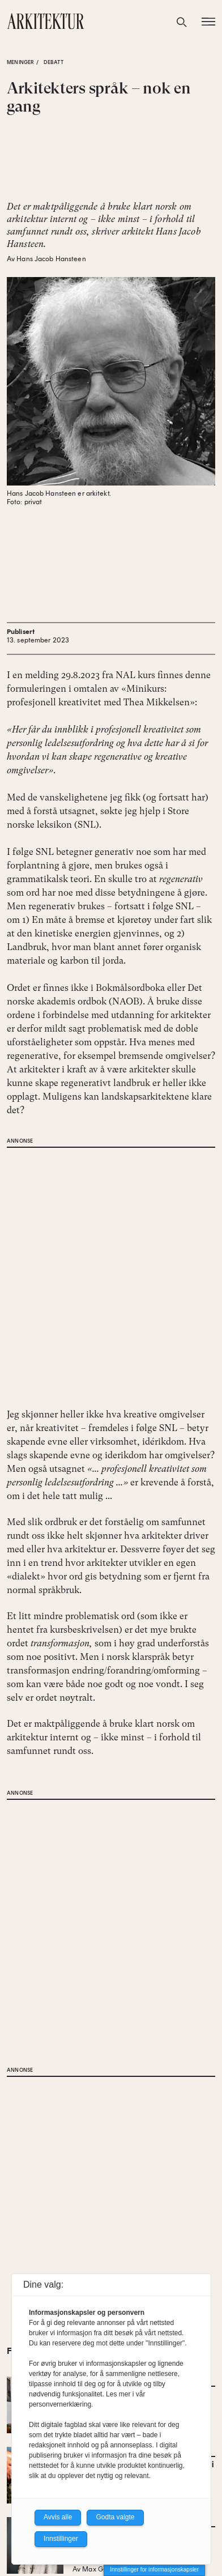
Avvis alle (58, 2517)
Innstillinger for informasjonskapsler (154, 2569)
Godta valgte (115, 2517)
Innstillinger (61, 2539)
